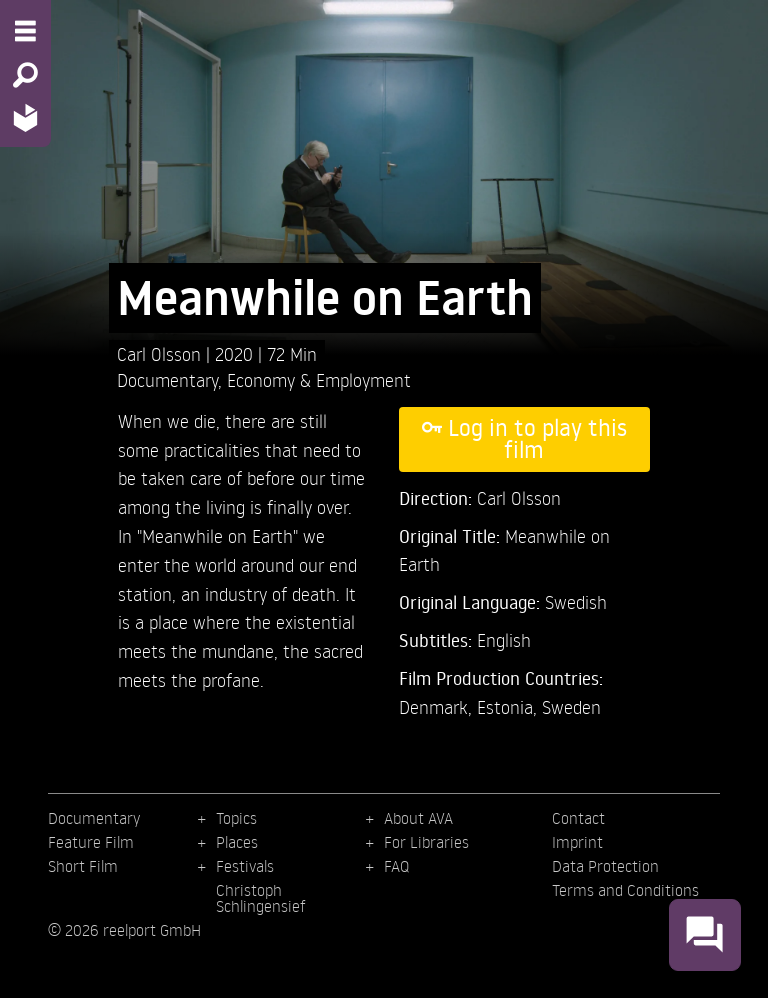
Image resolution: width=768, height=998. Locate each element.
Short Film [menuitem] (83, 866)
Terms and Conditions (625, 890)
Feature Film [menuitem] (91, 842)
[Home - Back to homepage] (25, 117)
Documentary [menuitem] (94, 818)
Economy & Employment (319, 379)
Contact (578, 818)
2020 (236, 353)
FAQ (396, 866)
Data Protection (605, 866)
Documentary (167, 379)
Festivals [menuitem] (245, 866)
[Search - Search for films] (25, 75)
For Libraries (426, 842)
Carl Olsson (161, 353)
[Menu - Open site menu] (25, 31)
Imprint (577, 842)
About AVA (418, 818)
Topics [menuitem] (236, 818)
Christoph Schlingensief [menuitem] (261, 898)
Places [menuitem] (237, 842)
